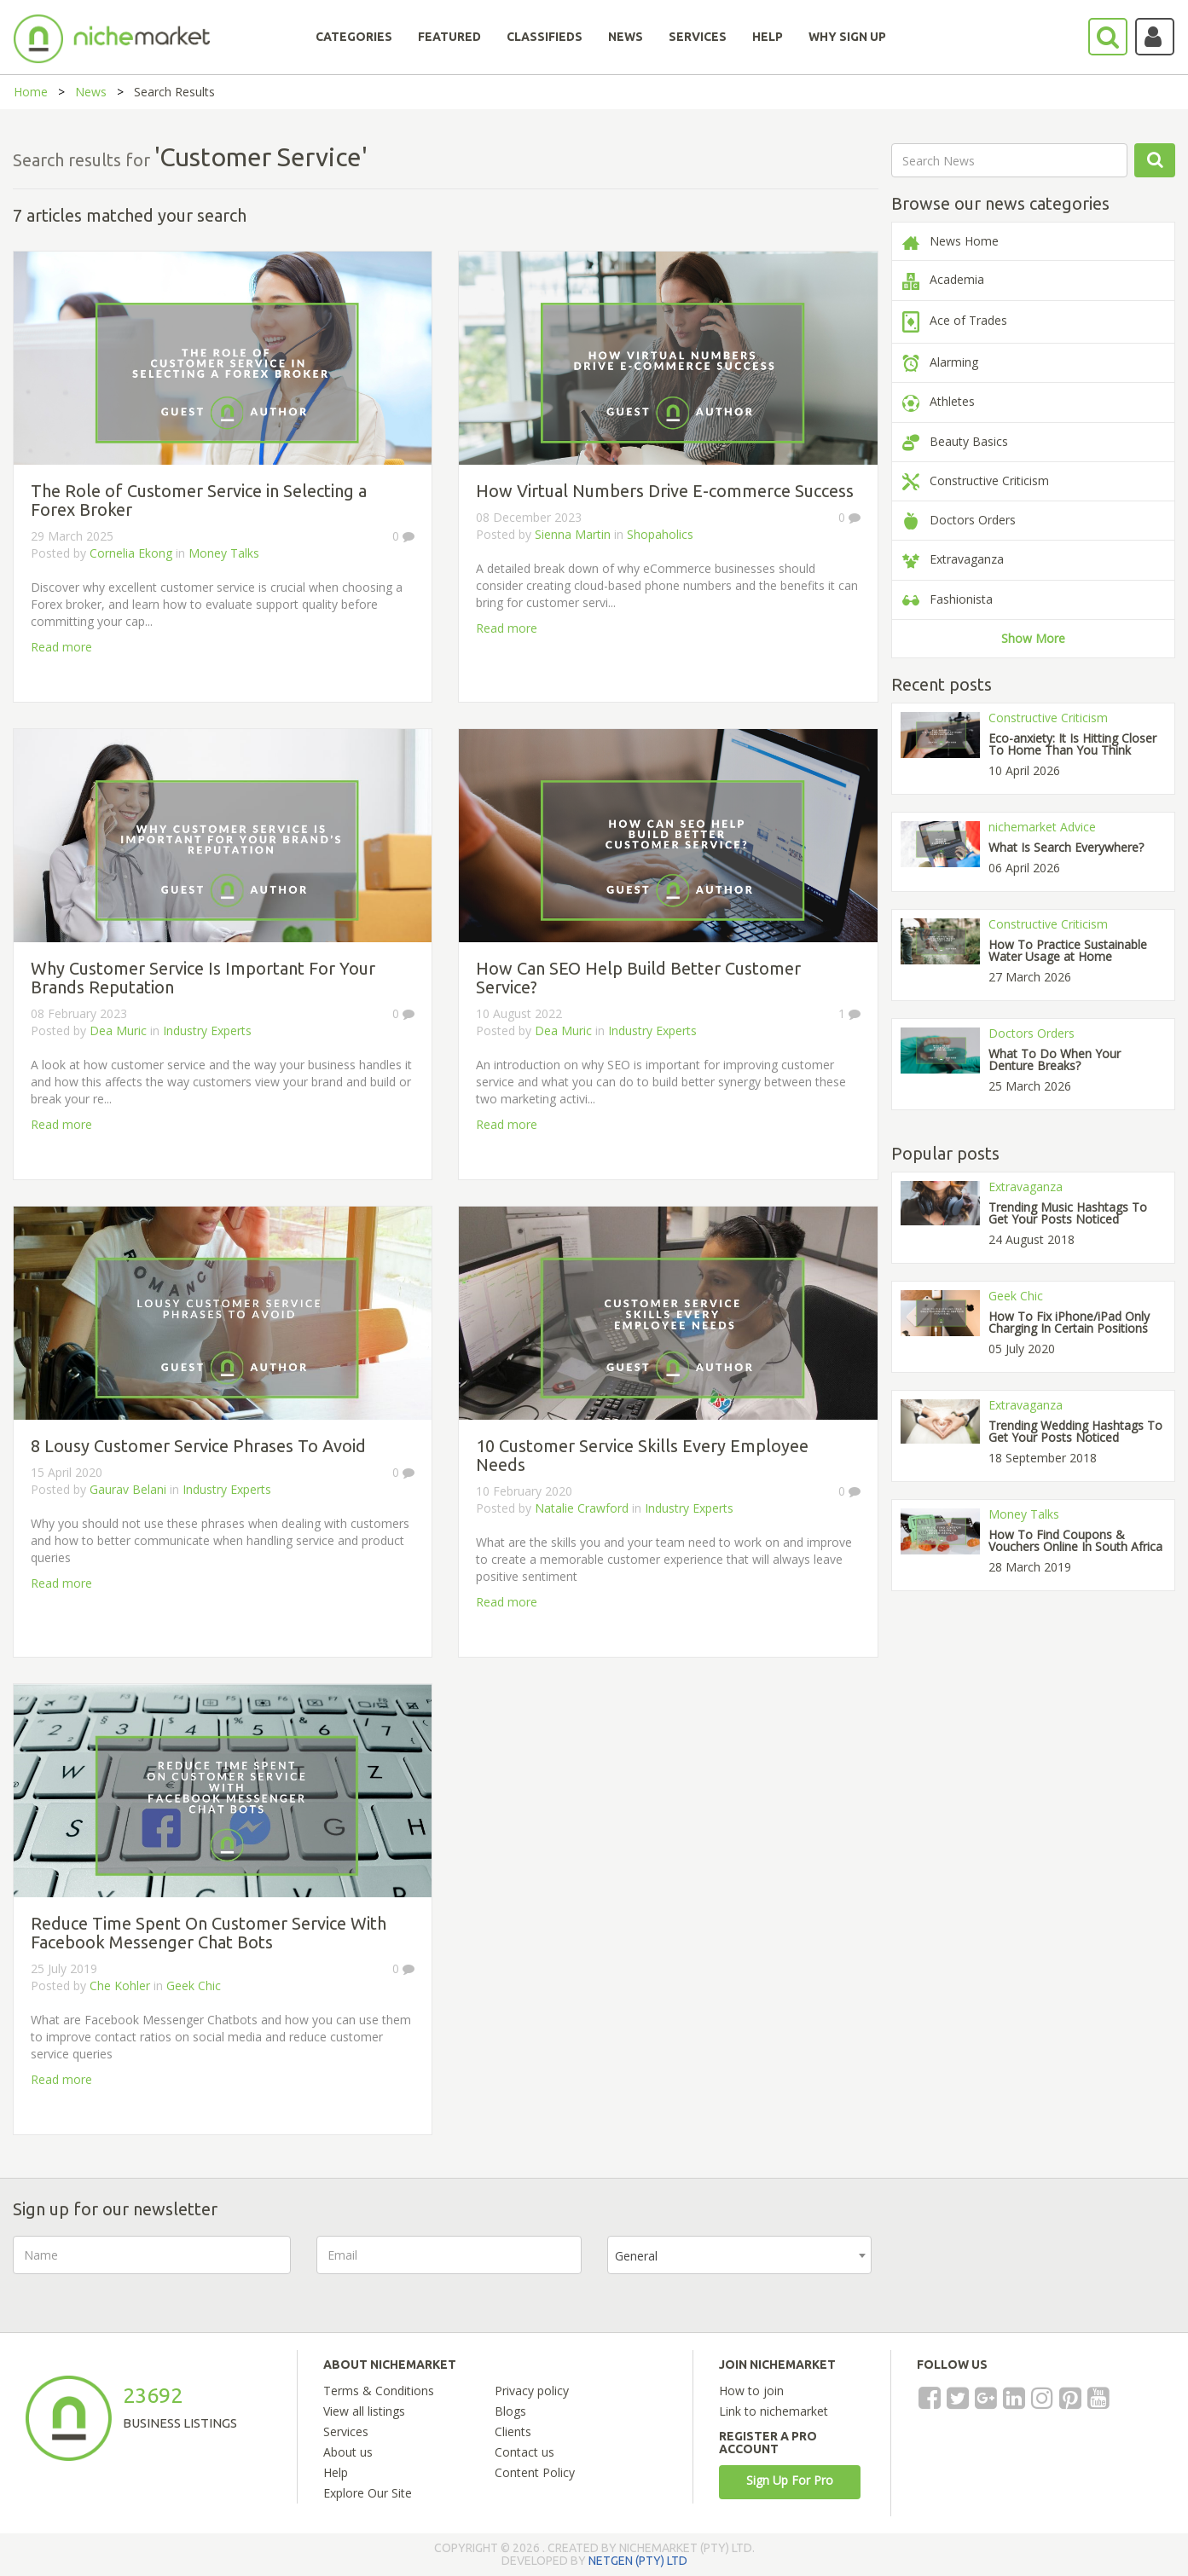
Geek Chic (193, 1985)
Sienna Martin (573, 534)
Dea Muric (118, 1030)
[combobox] (739, 2255)
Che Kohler (120, 1985)
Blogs (510, 2411)
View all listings (364, 2411)
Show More (1033, 638)
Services (345, 2431)
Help (335, 2472)
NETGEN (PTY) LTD (637, 2560)
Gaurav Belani (128, 1489)
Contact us (524, 2452)
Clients (513, 2431)
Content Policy (535, 2472)
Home (31, 92)
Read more (61, 647)
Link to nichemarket (773, 2411)
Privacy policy (532, 2390)
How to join (751, 2390)
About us (348, 2452)
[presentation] (1026, 2269)
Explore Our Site (367, 2493)
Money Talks (223, 553)
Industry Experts (207, 1030)
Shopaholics (660, 534)
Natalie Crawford (582, 1508)
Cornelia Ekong (131, 553)
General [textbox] (636, 2256)
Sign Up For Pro (789, 2480)
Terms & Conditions (378, 2390)
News (91, 92)
